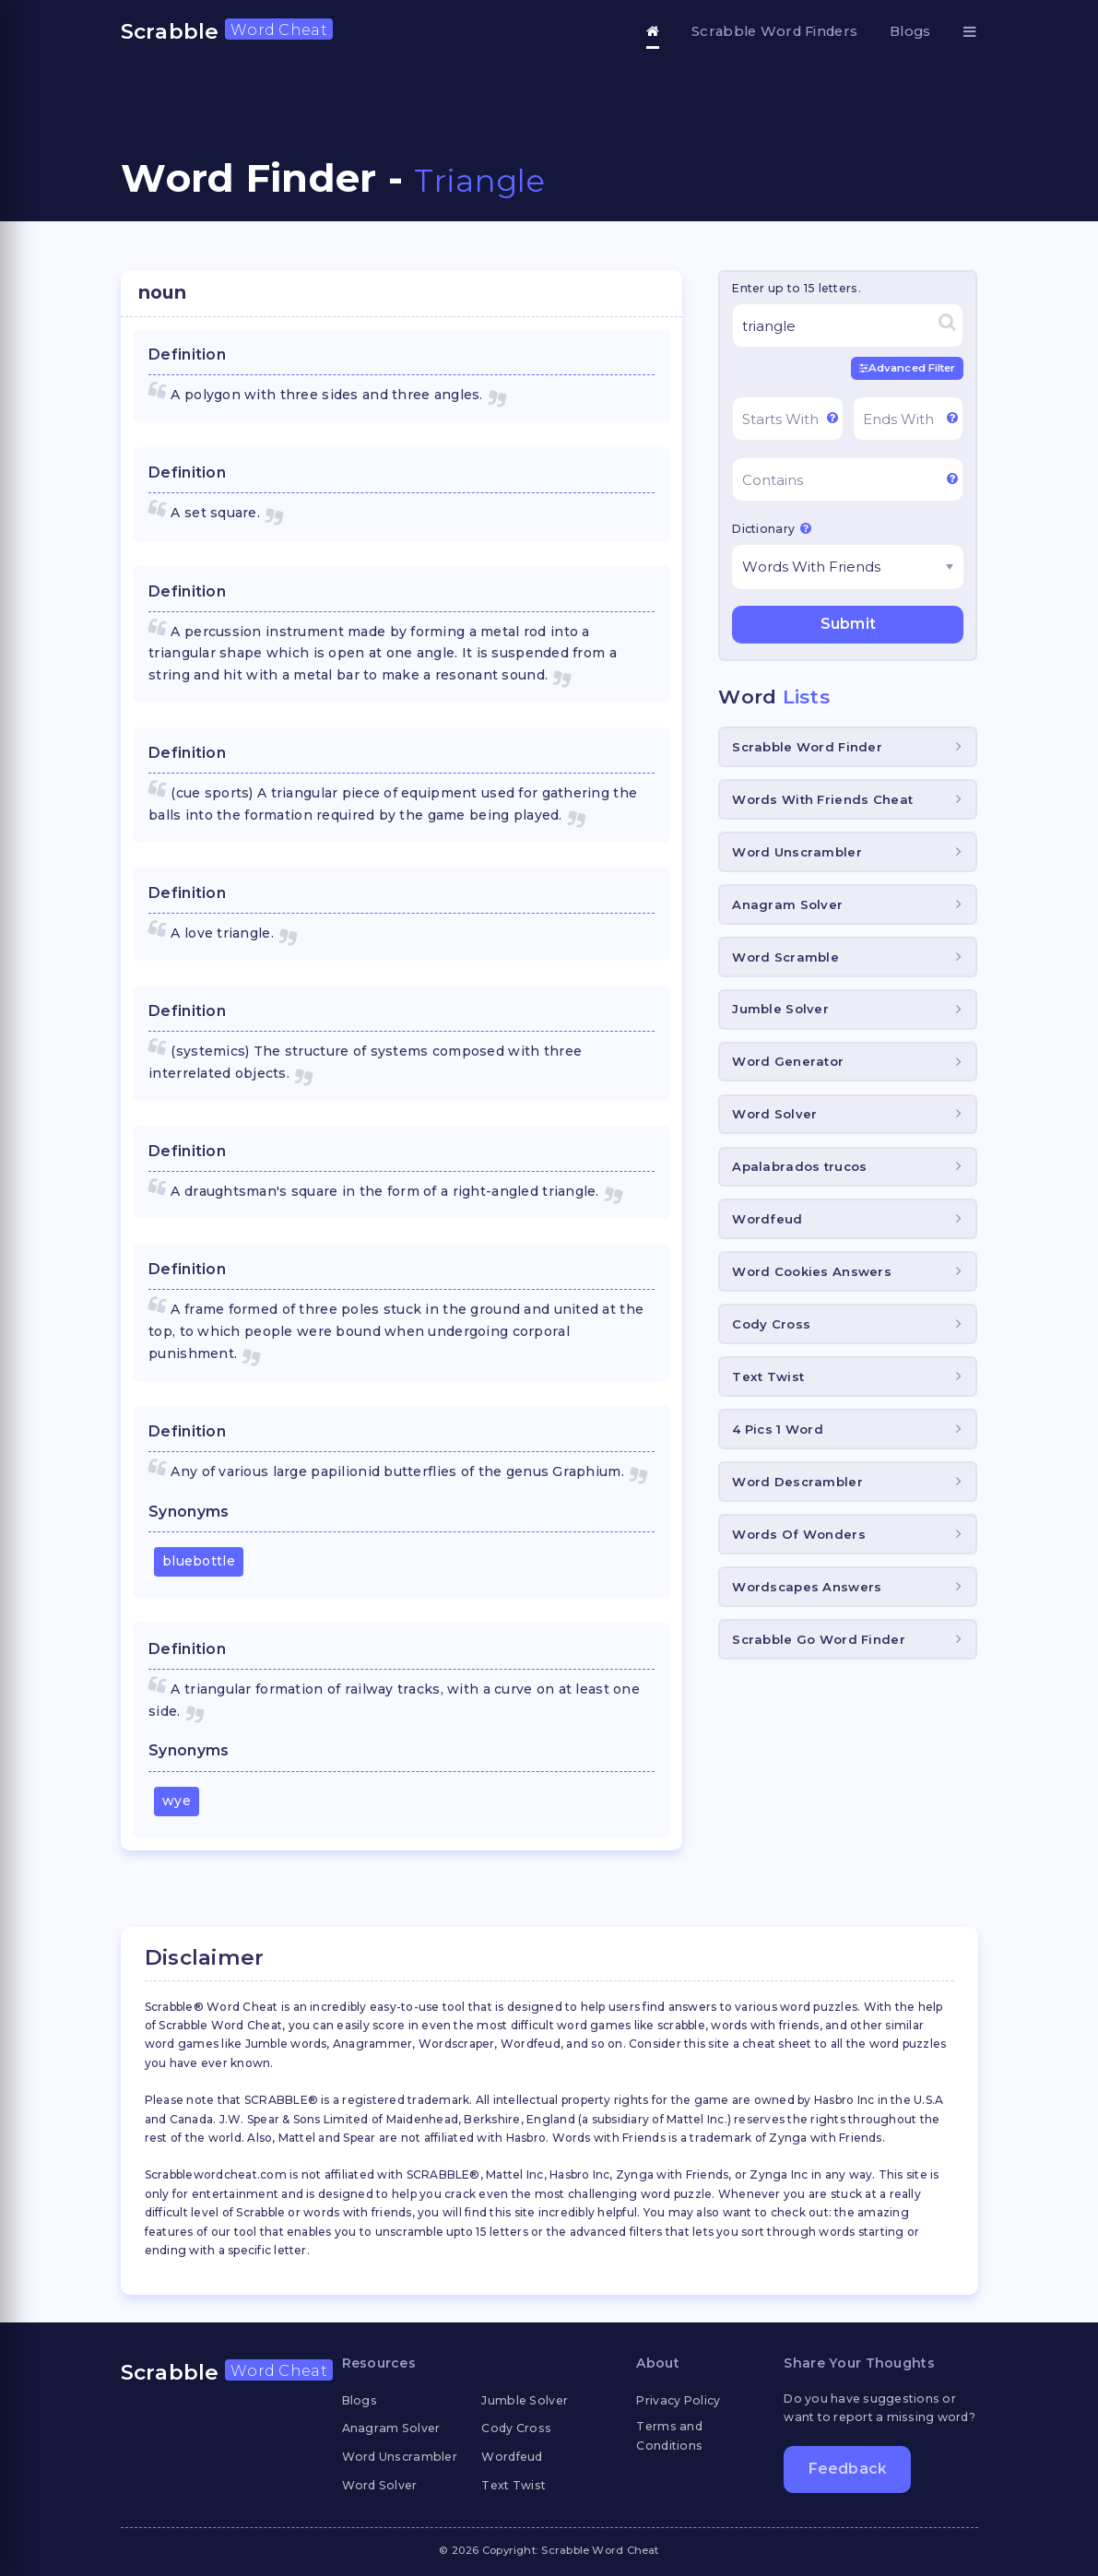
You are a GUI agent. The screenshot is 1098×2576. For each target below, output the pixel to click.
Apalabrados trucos (799, 1166)
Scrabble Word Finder (807, 746)
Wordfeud (767, 1218)
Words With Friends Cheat (822, 799)
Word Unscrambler (796, 852)
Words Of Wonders (798, 1534)
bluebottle (198, 1561)
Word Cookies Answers (811, 1271)
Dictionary (771, 528)
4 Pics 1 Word (777, 1429)
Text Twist (768, 1376)
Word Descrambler (797, 1481)
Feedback (848, 2468)
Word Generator (788, 1061)
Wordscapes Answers (806, 1586)
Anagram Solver (787, 904)
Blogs (910, 31)
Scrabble (227, 31)
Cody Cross (771, 1324)
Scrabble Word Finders (774, 31)
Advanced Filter (907, 367)
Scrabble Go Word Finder (818, 1639)
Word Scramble (785, 957)
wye (176, 1800)
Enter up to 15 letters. (796, 288)
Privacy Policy (678, 2400)
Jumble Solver (780, 1008)
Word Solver (774, 1113)
